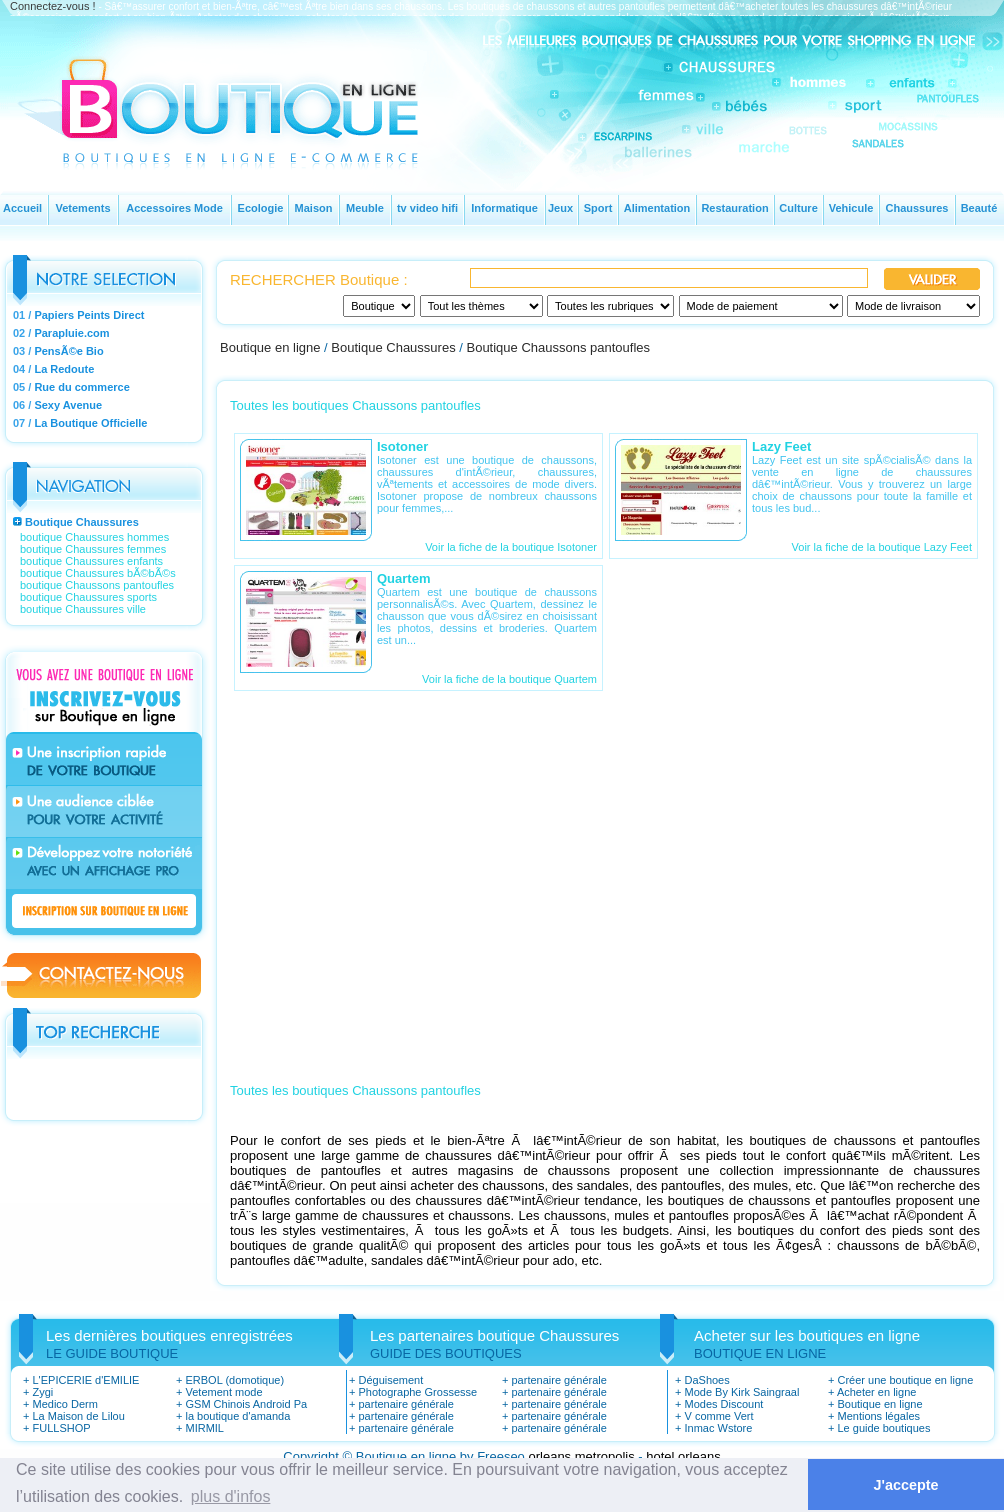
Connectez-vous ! (53, 6)
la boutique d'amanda (237, 1416)
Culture (798, 208)
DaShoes (706, 1380)
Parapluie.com (71, 333)
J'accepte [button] (906, 1485)
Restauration (734, 208)
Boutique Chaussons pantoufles (558, 347)
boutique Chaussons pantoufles (97, 585)
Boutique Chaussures (82, 522)
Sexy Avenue (68, 405)
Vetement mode (223, 1392)
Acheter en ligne (877, 1392)
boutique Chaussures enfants (91, 561)
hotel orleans (683, 1456)
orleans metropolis (581, 1456)
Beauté (979, 208)
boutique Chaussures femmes (93, 549)
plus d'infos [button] (231, 1496)
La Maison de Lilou (78, 1416)
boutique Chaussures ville (83, 609)
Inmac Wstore (718, 1428)
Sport (598, 208)
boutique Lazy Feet (925, 547)
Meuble (365, 208)
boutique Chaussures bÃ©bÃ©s (98, 573)
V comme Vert (718, 1416)
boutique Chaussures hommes (94, 537)
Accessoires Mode (174, 208)
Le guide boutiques (883, 1428)
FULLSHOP (61, 1428)
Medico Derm (64, 1404)
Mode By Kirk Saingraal (741, 1392)
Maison (314, 208)
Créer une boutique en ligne (905, 1380)
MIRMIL (204, 1428)
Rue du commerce (81, 387)
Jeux (560, 208)
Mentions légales (878, 1416)
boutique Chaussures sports (88, 597)
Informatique (504, 208)
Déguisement (390, 1380)
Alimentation (657, 208)
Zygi (42, 1392)
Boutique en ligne (270, 347)
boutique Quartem (553, 679)
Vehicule (851, 208)
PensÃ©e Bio (68, 351)
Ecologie (261, 208)
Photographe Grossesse (417, 1392)
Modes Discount (723, 1404)
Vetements (82, 208)
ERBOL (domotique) (234, 1380)
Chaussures (917, 208)
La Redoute (64, 369)
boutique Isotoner (554, 547)
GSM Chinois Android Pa (246, 1404)
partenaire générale (405, 1404)
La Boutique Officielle (90, 423)
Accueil (22, 208)
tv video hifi (427, 208)
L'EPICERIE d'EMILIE (85, 1380)
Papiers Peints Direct (89, 315)
